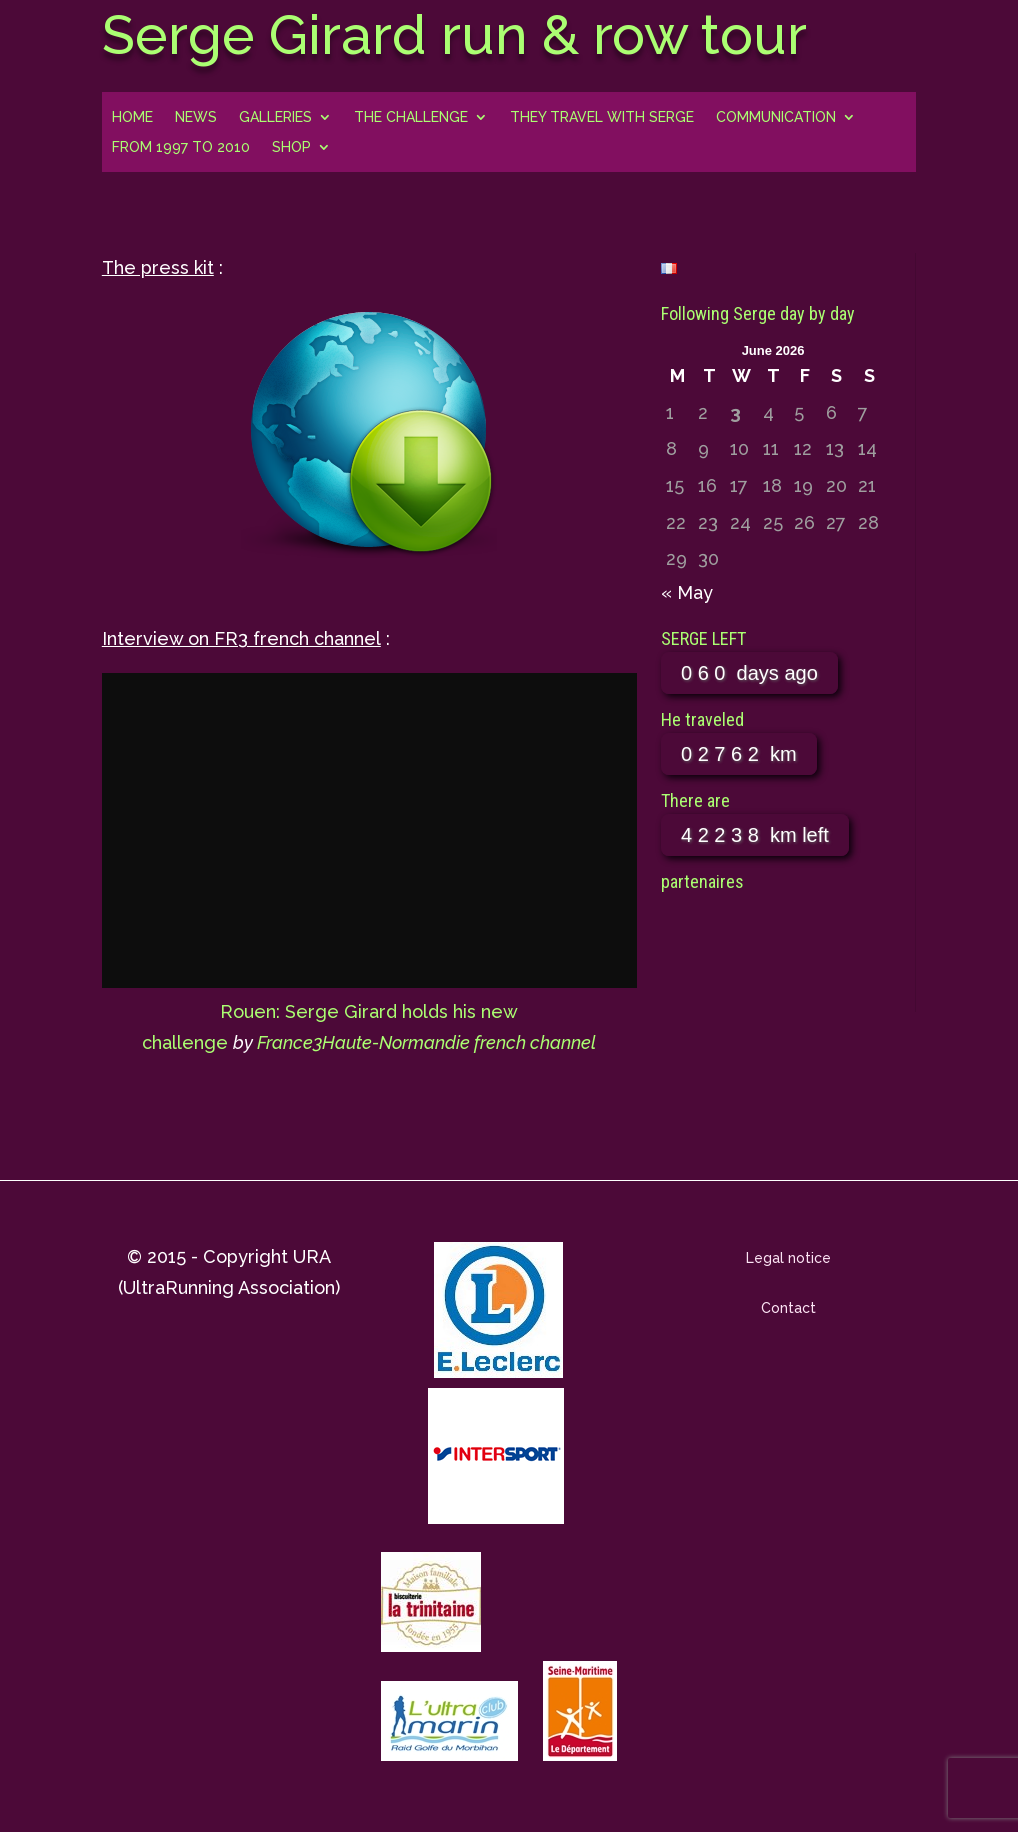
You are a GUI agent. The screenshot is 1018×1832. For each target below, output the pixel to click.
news (196, 117)
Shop (291, 147)
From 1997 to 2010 (181, 147)
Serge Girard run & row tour (454, 34)
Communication (776, 117)
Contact (788, 1308)
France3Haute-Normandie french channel (426, 1042)
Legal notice (788, 1258)
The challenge (411, 117)
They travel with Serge (602, 117)
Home (132, 117)
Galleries (275, 117)
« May (687, 592)
